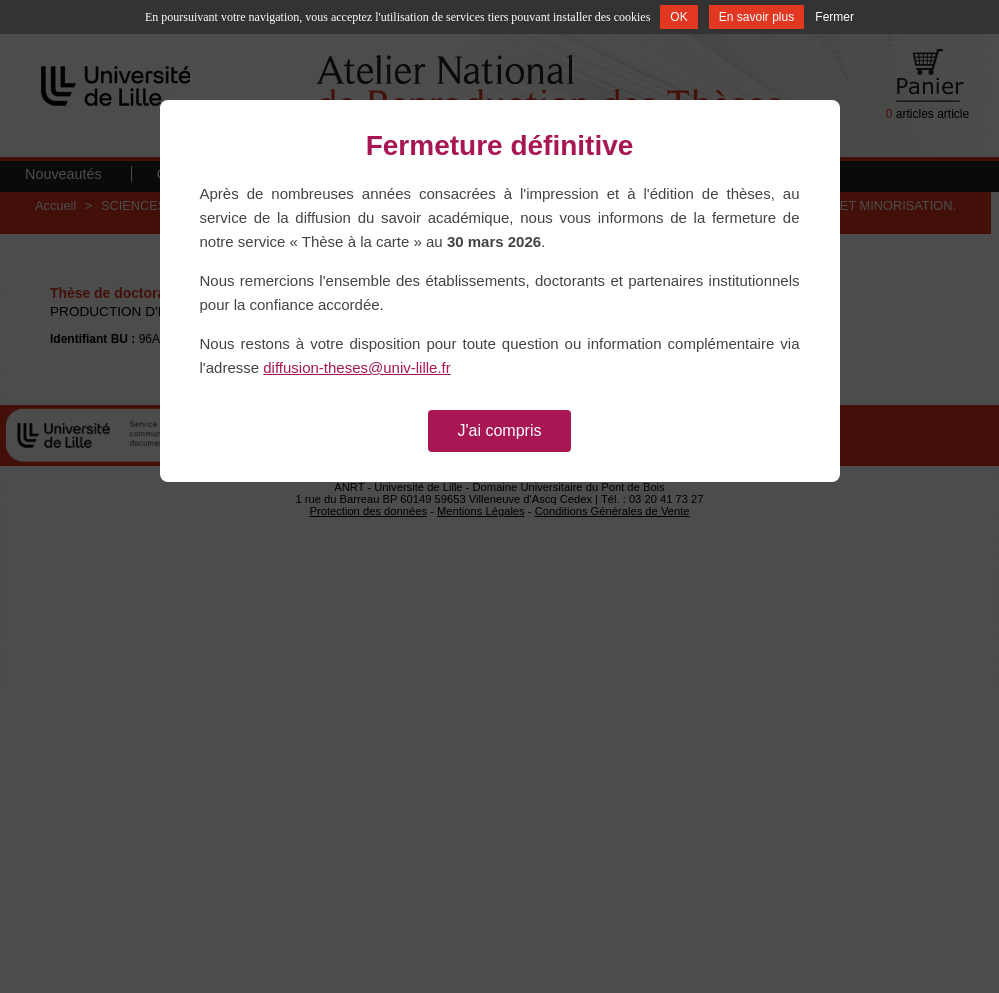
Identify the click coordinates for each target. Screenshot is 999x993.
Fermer (834, 17)
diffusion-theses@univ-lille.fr (357, 367)
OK (678, 17)
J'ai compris (500, 430)
